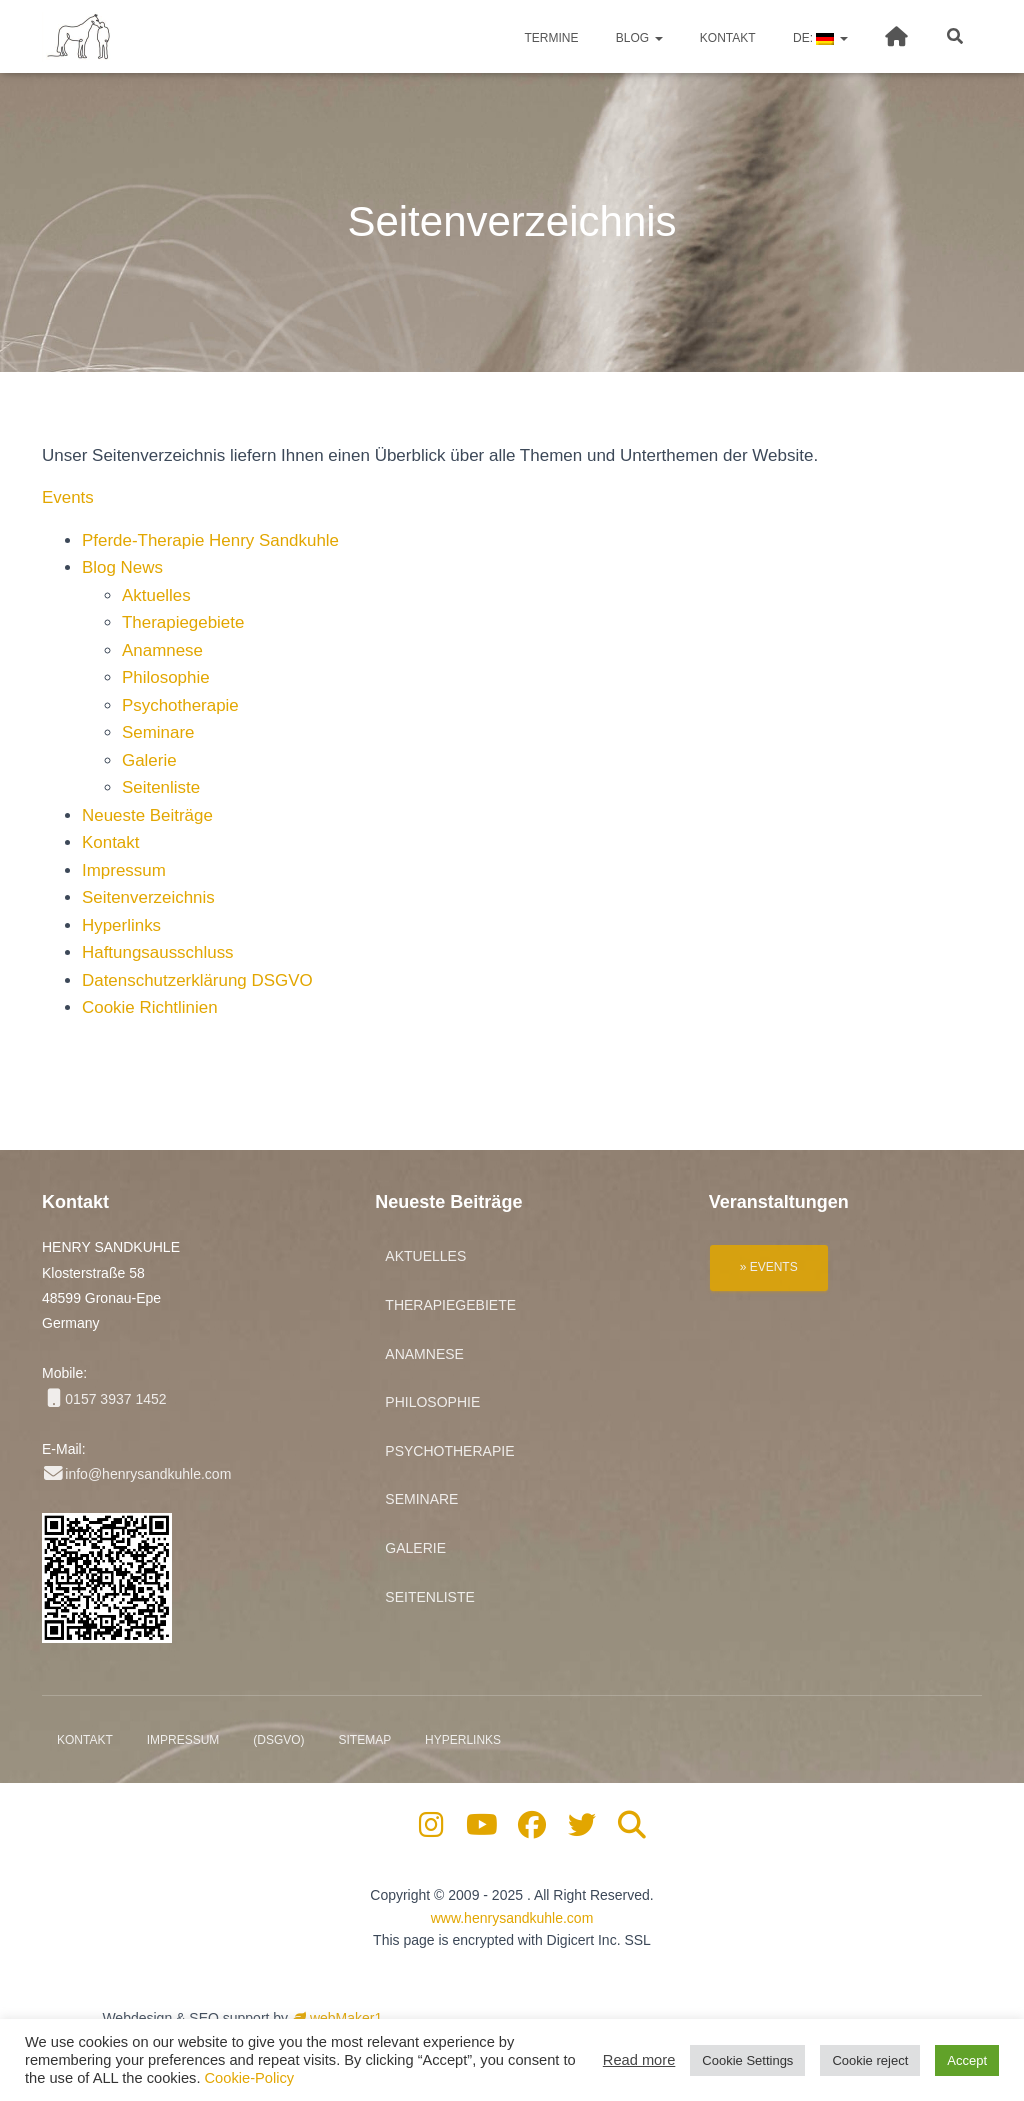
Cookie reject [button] (870, 2060)
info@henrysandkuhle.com (136, 1474)
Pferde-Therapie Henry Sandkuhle (211, 540)
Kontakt (726, 38)
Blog (638, 38)
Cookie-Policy (250, 2078)
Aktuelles (156, 595)
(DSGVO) (278, 1740)
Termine (549, 38)
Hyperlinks (121, 925)
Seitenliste (161, 787)
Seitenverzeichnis (148, 897)
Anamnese (162, 650)
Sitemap (364, 1740)
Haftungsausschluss (158, 952)
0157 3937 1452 (104, 1399)
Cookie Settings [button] (747, 2060)
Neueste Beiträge (147, 815)
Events (68, 497)
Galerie (149, 760)
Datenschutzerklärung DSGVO (198, 980)
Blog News (122, 567)
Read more (639, 2060)
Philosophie (166, 677)
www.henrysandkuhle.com (512, 1918)
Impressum (124, 870)
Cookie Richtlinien (150, 1007)
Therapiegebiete (183, 622)
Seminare (158, 732)
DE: (819, 38)
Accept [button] (967, 2060)
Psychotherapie (180, 705)
